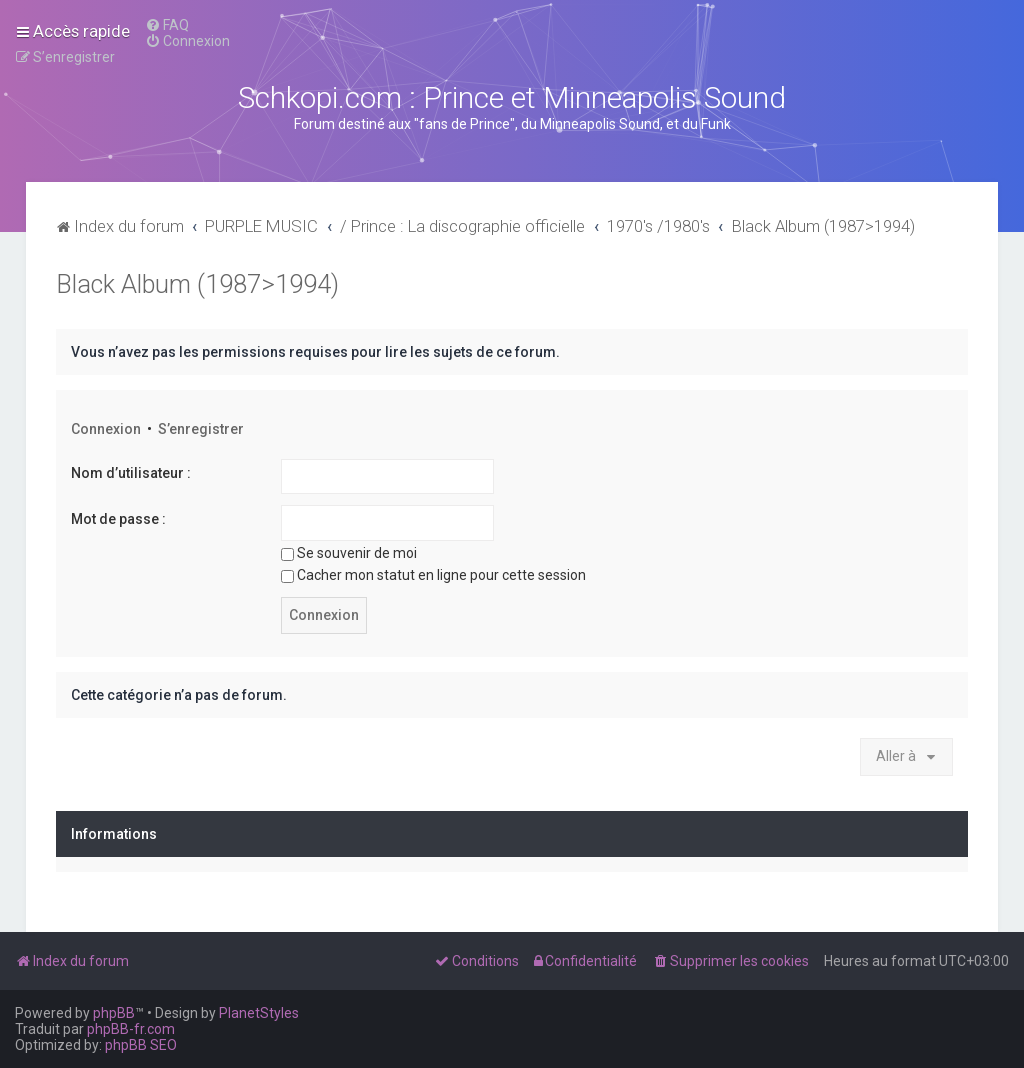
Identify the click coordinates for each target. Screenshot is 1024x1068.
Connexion (106, 429)
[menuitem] (167, 25)
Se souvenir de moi (349, 553)
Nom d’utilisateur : (131, 473)
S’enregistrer (201, 429)
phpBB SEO (141, 1045)
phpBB (114, 1013)
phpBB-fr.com (131, 1029)
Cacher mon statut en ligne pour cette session (433, 575)
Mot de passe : (118, 519)
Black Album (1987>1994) (197, 284)
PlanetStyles (259, 1013)
